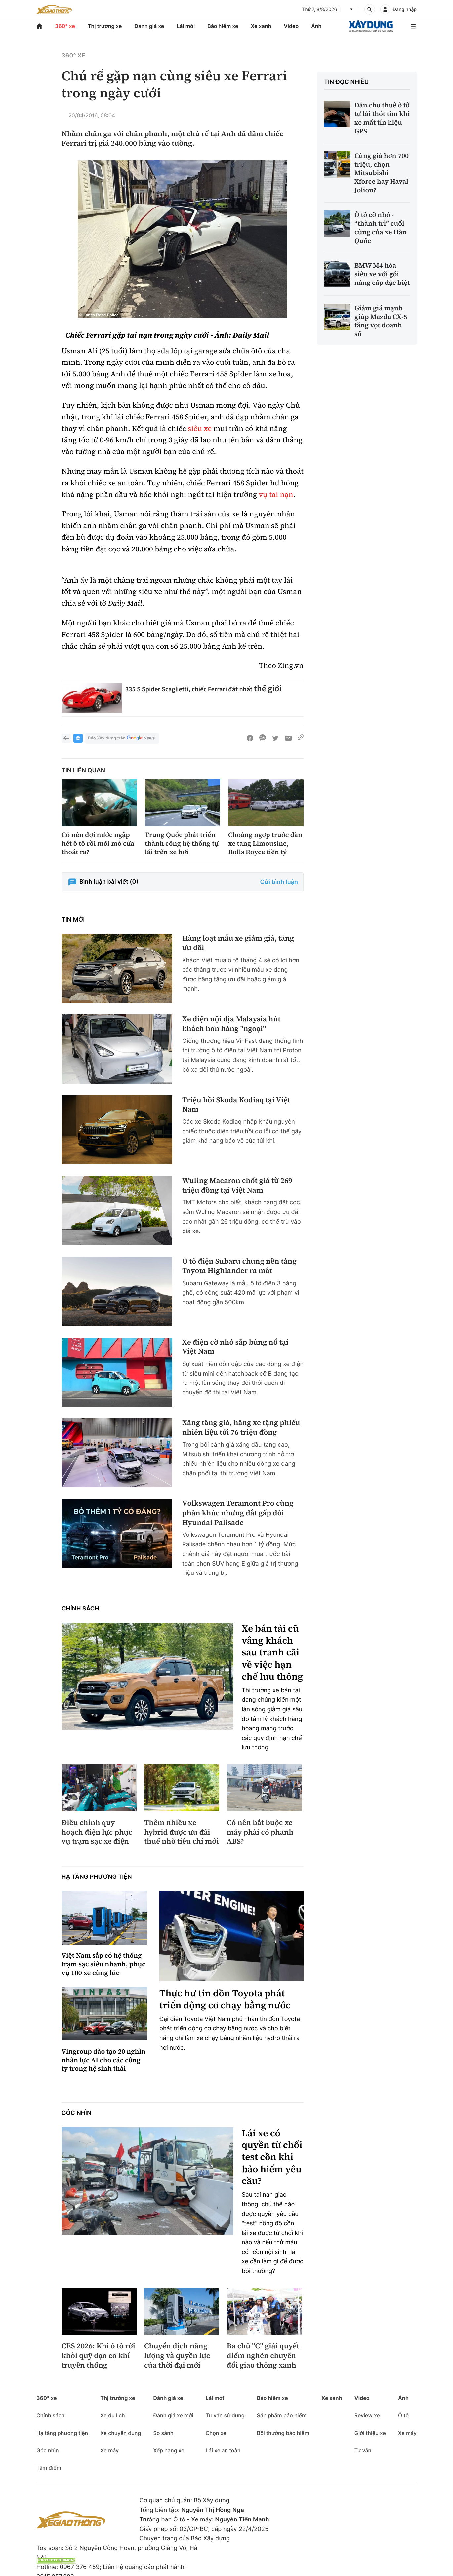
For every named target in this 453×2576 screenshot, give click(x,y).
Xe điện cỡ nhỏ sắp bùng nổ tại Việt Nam (235, 1347)
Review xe (367, 2415)
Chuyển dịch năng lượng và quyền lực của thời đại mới (177, 2355)
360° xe (65, 26)
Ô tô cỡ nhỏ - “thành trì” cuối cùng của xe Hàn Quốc (380, 227)
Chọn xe (216, 2433)
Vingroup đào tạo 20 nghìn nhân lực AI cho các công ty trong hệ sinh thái (103, 2060)
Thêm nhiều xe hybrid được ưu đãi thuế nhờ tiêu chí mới (181, 1832)
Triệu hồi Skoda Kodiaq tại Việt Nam (236, 1104)
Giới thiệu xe (370, 2433)
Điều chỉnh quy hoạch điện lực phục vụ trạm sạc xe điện (97, 1832)
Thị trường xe (105, 26)
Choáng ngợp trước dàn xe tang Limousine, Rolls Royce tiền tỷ (265, 843)
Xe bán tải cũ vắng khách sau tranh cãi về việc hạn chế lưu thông (272, 1653)
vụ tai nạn (276, 495)
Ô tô (403, 2415)
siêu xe (200, 429)
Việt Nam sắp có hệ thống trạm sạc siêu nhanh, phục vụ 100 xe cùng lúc (103, 1964)
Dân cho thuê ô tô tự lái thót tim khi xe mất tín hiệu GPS (382, 118)
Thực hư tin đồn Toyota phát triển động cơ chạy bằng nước (225, 2000)
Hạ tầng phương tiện (97, 1877)
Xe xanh (261, 26)
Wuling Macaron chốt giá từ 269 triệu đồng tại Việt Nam (237, 1185)
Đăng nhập (405, 9)
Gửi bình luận (279, 882)
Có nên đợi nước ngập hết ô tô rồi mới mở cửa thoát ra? (98, 843)
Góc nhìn (76, 2113)
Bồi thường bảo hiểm (283, 2433)
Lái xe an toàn (223, 2450)
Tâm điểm (48, 2467)
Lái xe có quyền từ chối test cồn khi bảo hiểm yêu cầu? (272, 2157)
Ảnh (316, 26)
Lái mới (186, 26)
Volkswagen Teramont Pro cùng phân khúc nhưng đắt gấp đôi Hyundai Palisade (238, 1513)
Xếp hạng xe (168, 2450)
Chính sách (80, 1608)
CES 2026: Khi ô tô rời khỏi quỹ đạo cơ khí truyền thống (98, 2355)
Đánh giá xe (149, 26)
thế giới (268, 688)
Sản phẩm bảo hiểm (282, 2415)
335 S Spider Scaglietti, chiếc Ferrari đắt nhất (189, 689)
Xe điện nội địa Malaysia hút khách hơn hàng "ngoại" (231, 1023)
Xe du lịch (112, 2415)
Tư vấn (362, 2450)
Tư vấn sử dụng (225, 2415)
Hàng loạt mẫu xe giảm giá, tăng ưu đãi (238, 943)
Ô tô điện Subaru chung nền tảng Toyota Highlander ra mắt (239, 1266)
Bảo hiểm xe (222, 26)
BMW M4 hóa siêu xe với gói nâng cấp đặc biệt (382, 274)
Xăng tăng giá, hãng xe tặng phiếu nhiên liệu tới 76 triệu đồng (241, 1427)
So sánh (163, 2433)
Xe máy (109, 2450)
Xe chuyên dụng (120, 2433)
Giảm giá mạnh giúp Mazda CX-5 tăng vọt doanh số (380, 321)
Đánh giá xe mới (173, 2415)
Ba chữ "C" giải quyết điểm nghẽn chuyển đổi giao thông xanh (263, 2355)
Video (291, 26)
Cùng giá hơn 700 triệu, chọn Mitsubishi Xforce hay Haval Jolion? (381, 172)
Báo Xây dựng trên (122, 738)
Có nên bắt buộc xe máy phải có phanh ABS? (260, 1832)
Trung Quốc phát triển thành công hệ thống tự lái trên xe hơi (182, 843)
